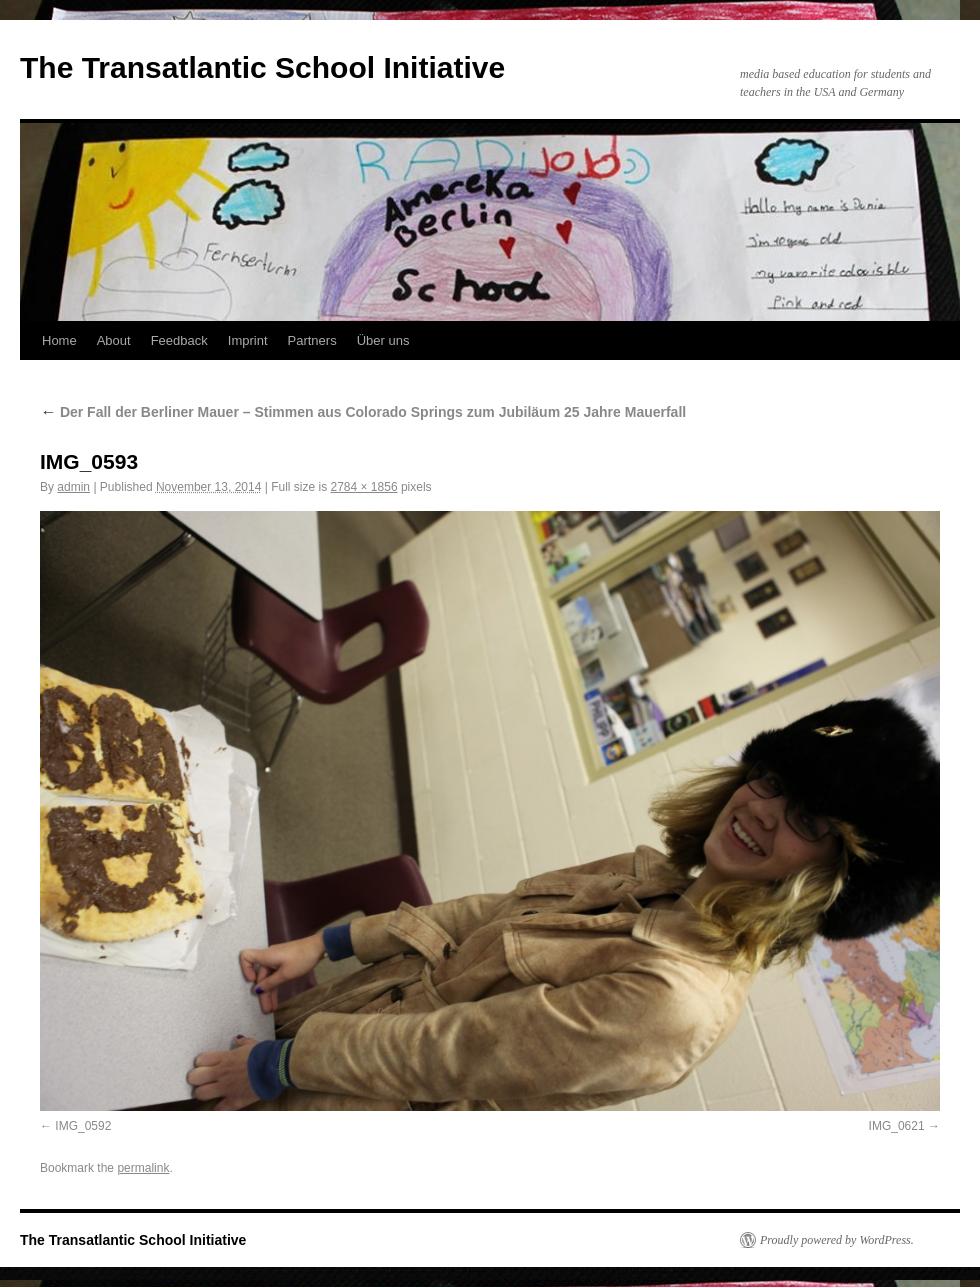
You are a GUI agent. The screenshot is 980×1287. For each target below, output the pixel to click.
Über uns (383, 340)
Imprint (248, 340)
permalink (143, 1168)
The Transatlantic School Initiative (262, 67)
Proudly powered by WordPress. (837, 1240)
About (114, 340)
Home (59, 340)
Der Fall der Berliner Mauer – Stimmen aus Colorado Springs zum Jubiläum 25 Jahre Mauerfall (363, 412)
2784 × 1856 (363, 487)
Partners (312, 340)
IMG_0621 (897, 1126)
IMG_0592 (83, 1126)
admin (73, 487)
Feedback (179, 340)
